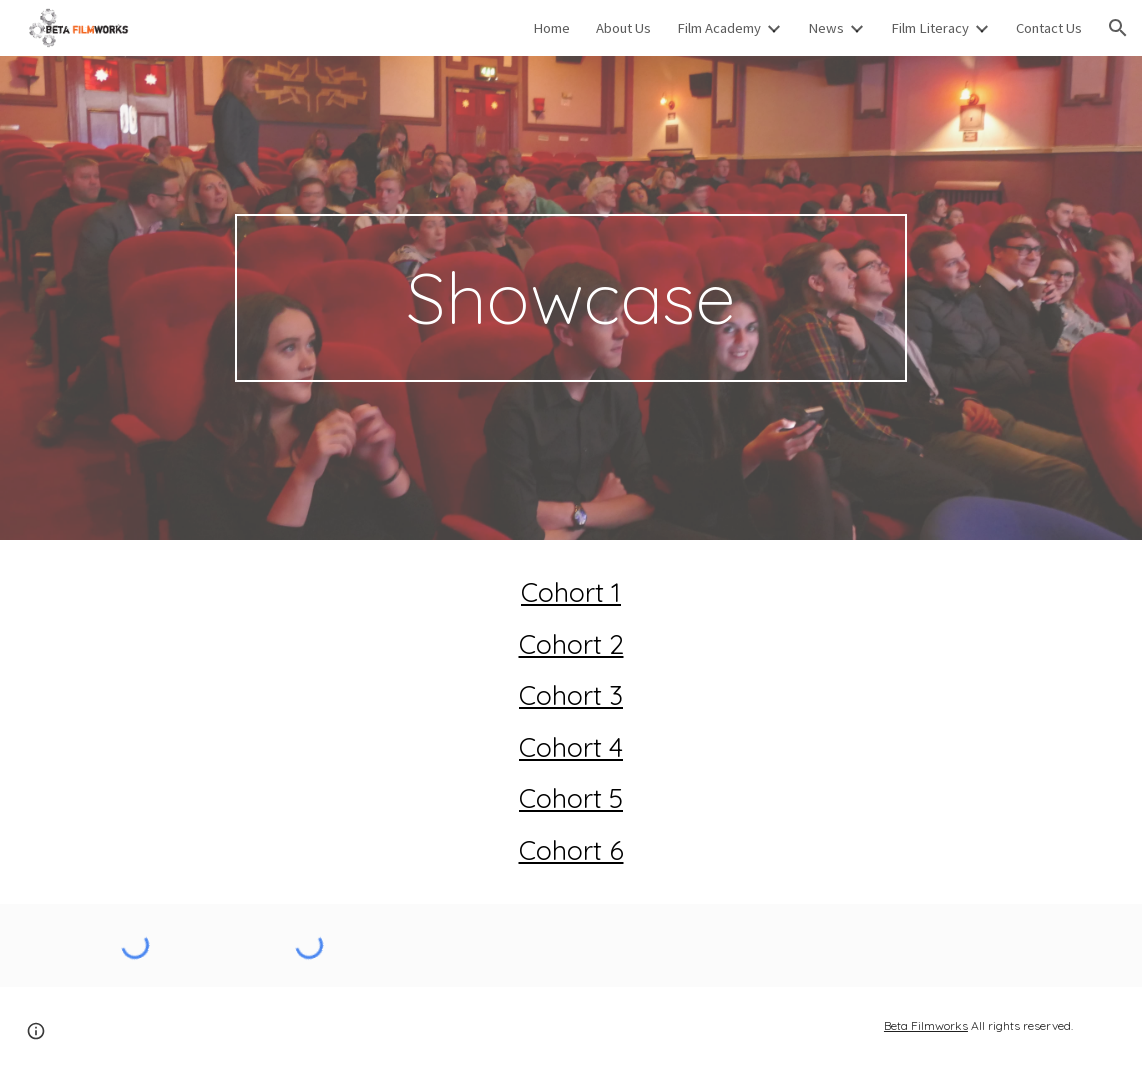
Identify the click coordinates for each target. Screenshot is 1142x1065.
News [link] (826, 28)
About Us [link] (623, 28)
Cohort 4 (571, 747)
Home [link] (551, 28)
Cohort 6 (571, 850)
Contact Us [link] (1049, 28)
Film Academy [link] (719, 28)
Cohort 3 (571, 695)
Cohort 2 (571, 644)
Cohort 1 (571, 592)
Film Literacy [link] (930, 28)
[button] (1118, 28)
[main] (570, 298)
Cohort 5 (571, 798)
